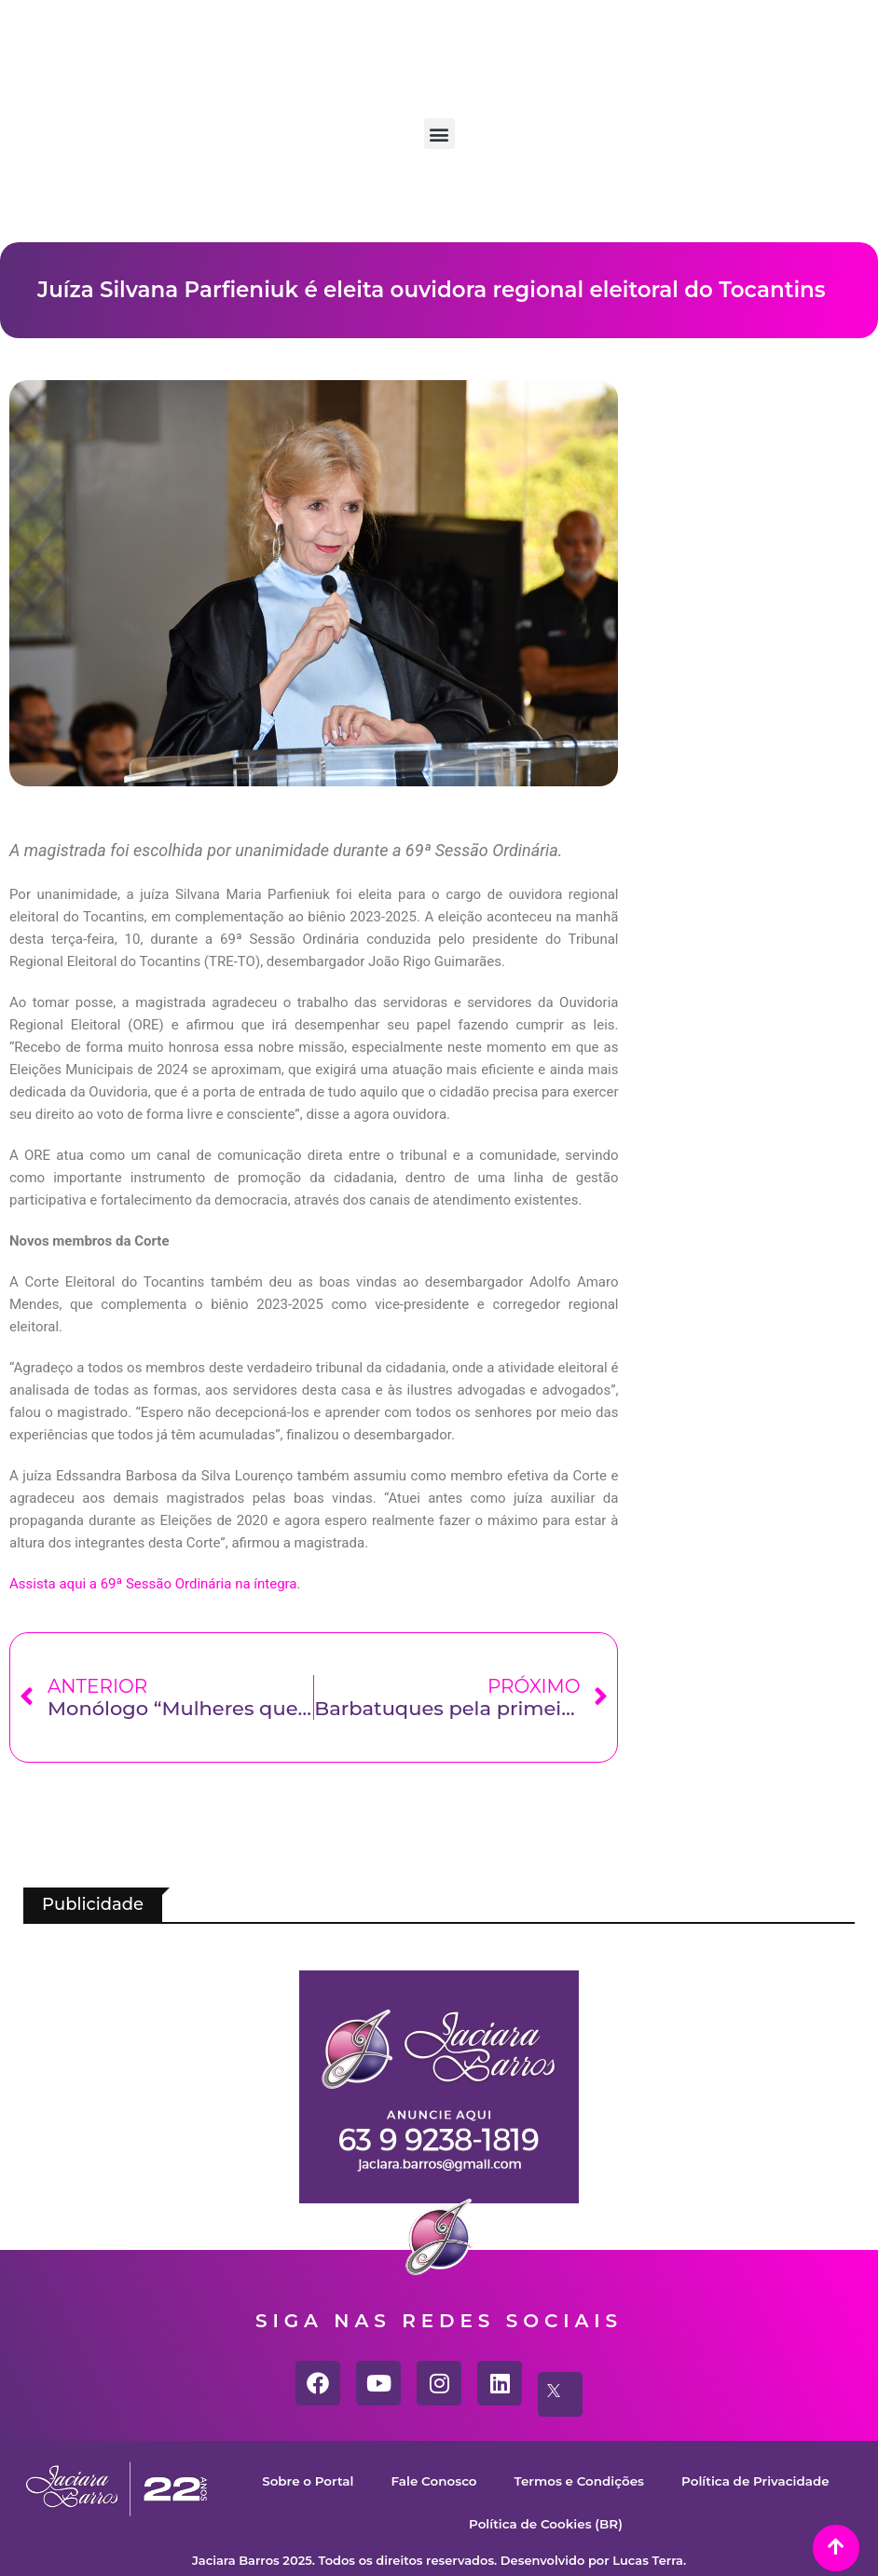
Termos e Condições (682, 2480)
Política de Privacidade (442, 2523)
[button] (439, 133)
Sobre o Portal (388, 2480)
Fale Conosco (523, 2480)
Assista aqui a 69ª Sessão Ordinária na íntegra (153, 1583)
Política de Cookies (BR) (646, 2523)
